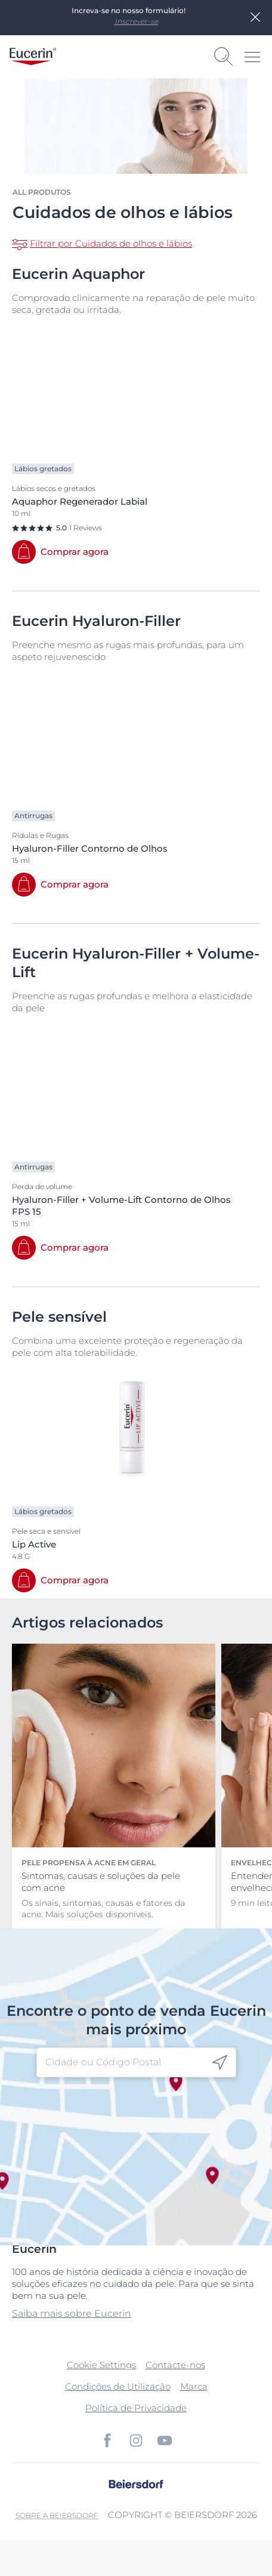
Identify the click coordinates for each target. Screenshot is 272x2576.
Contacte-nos (175, 2365)
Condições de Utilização (118, 2386)
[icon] (219, 2062)
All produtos (42, 192)
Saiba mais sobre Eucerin (71, 2313)
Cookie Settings (101, 2365)
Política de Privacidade (136, 2408)
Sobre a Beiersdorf (57, 2515)
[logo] (33, 56)
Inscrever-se (136, 21)
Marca (194, 2386)
